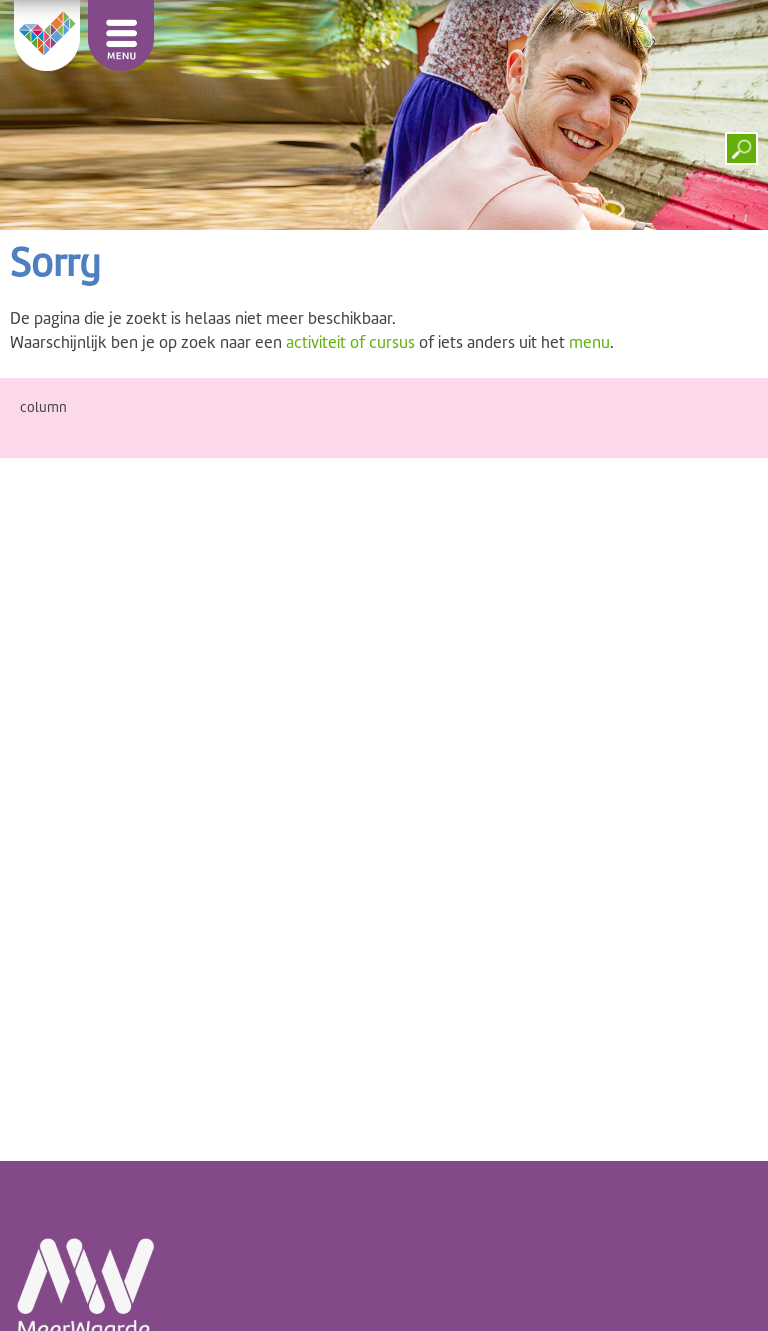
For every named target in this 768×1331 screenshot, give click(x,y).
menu (589, 342)
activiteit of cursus (350, 342)
